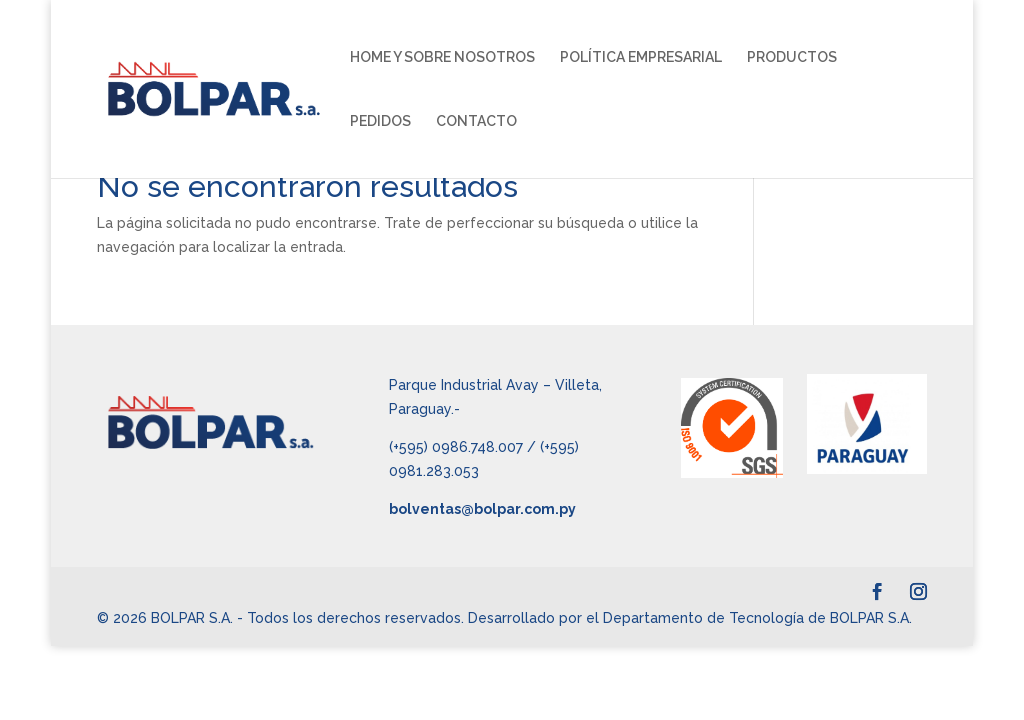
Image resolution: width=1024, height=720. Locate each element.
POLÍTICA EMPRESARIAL (641, 57)
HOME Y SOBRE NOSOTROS (442, 57)
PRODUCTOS (792, 57)
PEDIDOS (380, 121)
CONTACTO (476, 121)
